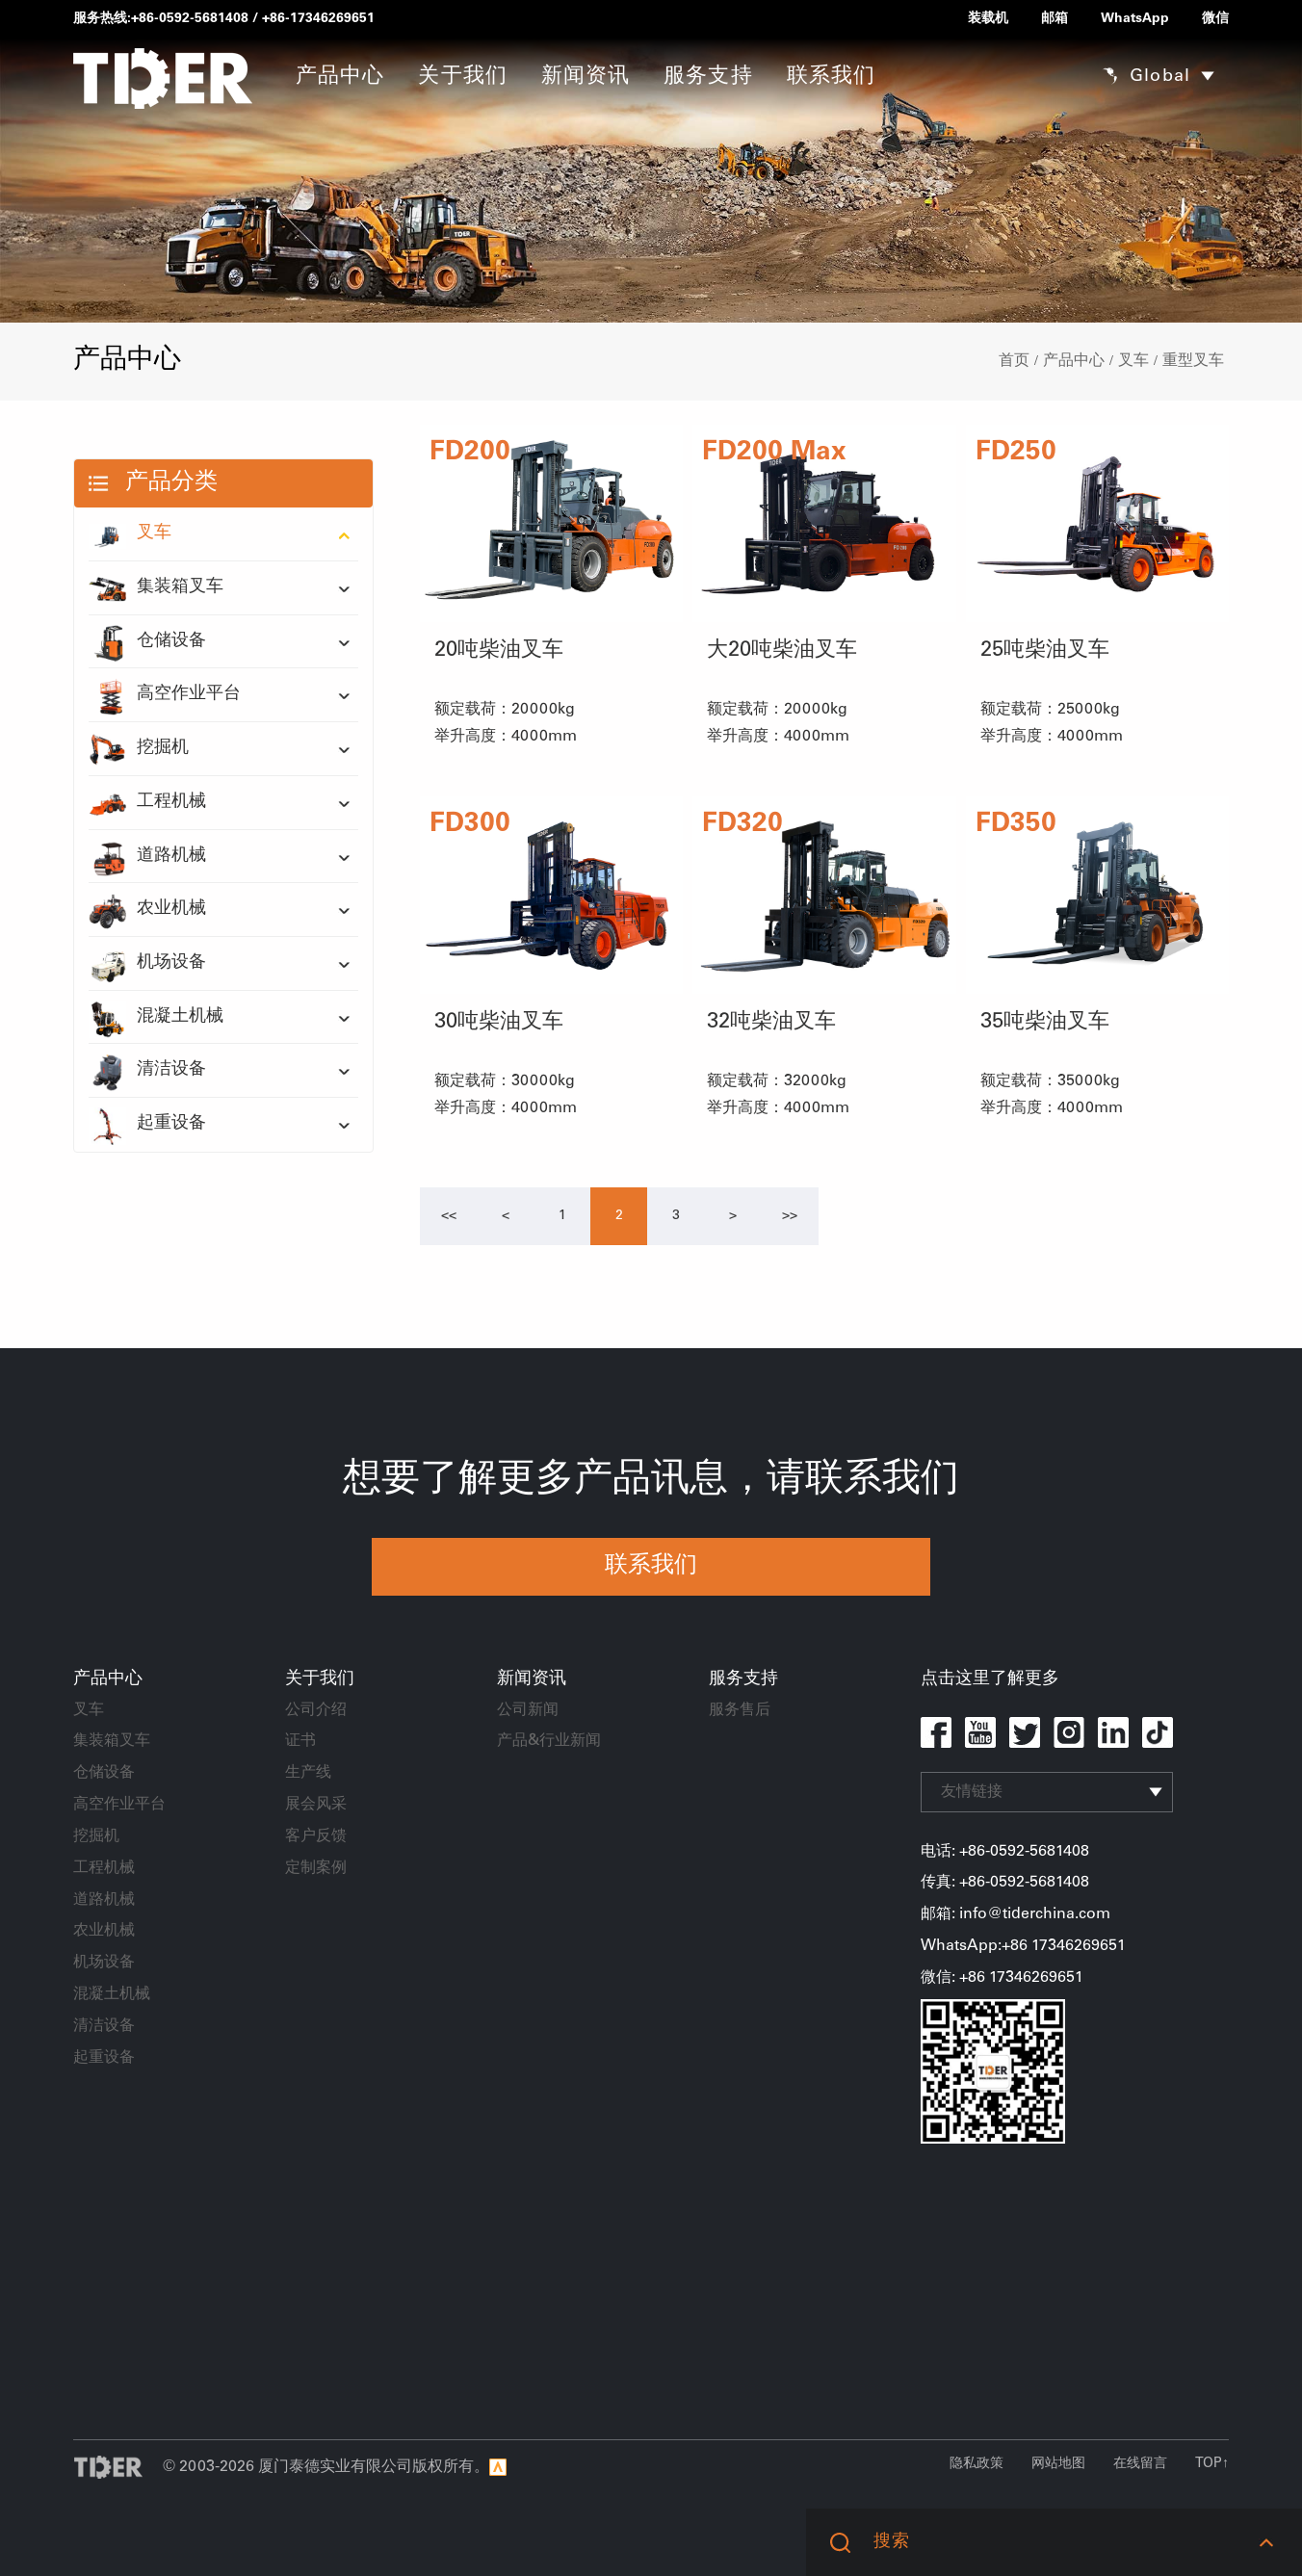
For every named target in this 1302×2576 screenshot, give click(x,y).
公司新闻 (528, 1710)
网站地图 (1058, 2464)
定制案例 (316, 1868)
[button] (1266, 2542)
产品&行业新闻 (549, 1741)
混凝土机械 (156, 1018)
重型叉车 (1193, 361)
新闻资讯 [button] (585, 77)
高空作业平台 (165, 695)
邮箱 (1054, 19)
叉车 (1133, 361)
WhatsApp (1135, 19)
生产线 (308, 1773)
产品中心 (1074, 361)
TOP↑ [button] (1212, 2464)
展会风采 (316, 1804)
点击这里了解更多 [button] (990, 1679)
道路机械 (147, 857)
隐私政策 (976, 2464)
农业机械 (147, 910)
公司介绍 (316, 1710)
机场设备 (147, 964)
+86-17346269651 (318, 19)
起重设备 (147, 1125)
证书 (300, 1741)
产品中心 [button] (340, 77)
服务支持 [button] (708, 77)
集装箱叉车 (156, 588)
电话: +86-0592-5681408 (1005, 1852)
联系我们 (831, 77)
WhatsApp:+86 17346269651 (1023, 1946)
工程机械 (147, 803)
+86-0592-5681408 (189, 19)
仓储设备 (147, 642)
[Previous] (449, 1216)
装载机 (988, 19)
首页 (1014, 361)
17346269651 (1036, 1978)
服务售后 (739, 1710)
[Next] (733, 1216)
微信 (1215, 19)
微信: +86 (955, 1978)
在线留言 (1140, 2464)
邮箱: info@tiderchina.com (1015, 1914)
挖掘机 (139, 749)
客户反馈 (316, 1836)
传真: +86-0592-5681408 (1005, 1882)
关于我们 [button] (462, 77)
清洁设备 (147, 1071)
